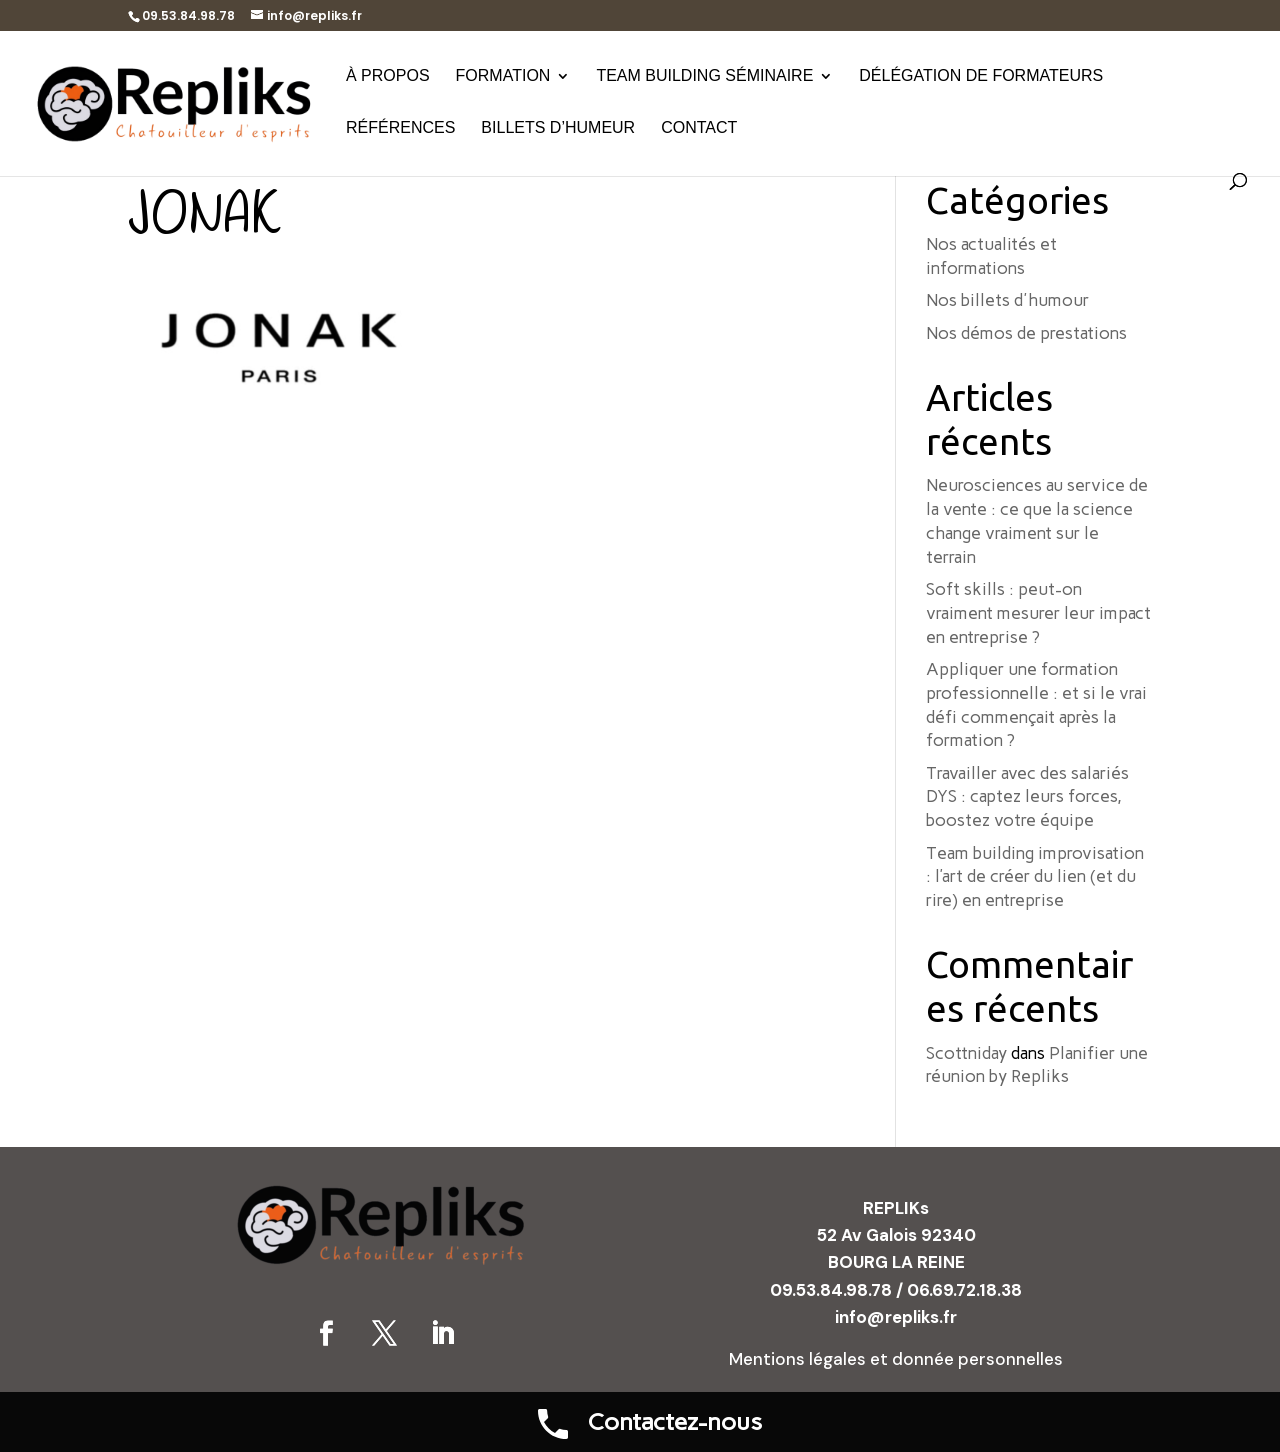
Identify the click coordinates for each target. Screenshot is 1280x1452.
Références (400, 128)
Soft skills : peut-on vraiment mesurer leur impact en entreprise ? (1038, 613)
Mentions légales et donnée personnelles (896, 1359)
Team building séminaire (704, 76)
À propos (388, 76)
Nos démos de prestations (1026, 333)
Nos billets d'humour (1007, 300)
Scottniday (966, 1053)
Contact (699, 128)
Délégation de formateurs (981, 76)
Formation (503, 76)
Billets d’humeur (558, 128)
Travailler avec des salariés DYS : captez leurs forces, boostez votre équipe (1027, 797)
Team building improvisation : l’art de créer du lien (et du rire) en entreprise (1035, 877)
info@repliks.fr (896, 1317)
